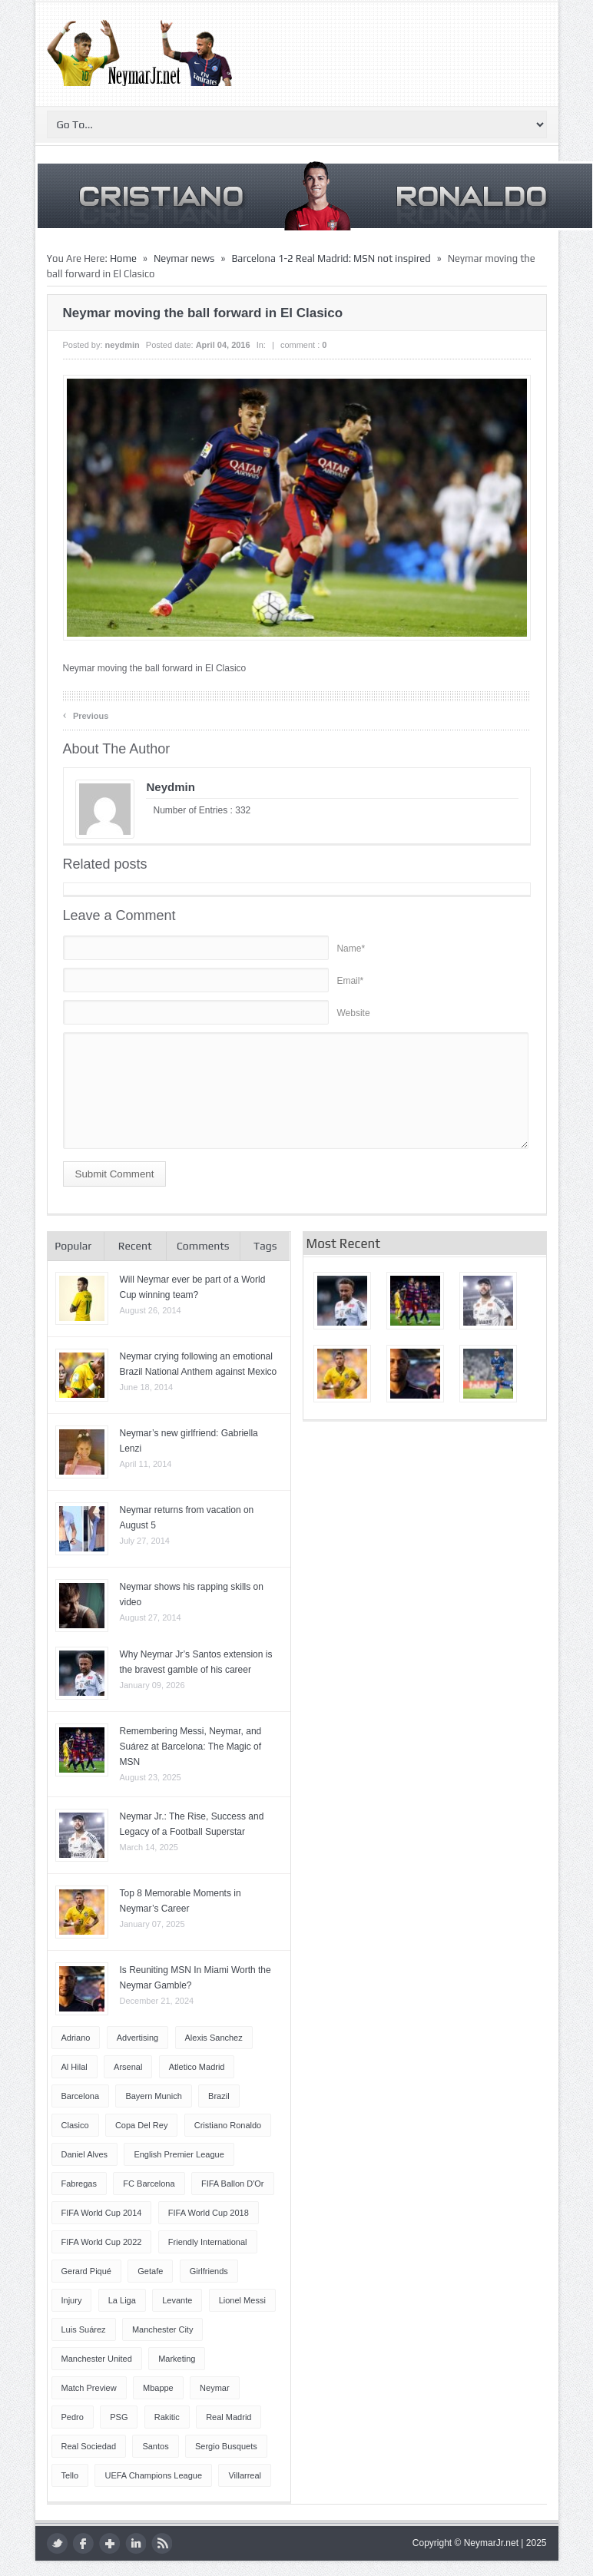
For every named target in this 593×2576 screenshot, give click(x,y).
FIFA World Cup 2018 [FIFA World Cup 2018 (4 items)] (208, 2212)
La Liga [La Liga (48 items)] (122, 2300)
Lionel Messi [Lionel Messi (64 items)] (242, 2300)
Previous (86, 714)
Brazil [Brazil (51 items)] (219, 2096)
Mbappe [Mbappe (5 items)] (158, 2387)
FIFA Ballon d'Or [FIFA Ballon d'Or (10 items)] (232, 2183)
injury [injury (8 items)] (71, 2300)
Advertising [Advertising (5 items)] (137, 2037)
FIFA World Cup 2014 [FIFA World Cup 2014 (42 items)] (101, 2212)
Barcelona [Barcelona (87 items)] (80, 2096)
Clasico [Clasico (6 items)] (75, 2125)
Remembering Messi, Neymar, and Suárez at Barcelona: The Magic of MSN (191, 1746)
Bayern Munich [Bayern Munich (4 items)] (153, 2096)
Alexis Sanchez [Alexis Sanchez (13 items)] (214, 2037)
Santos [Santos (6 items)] (155, 2446)
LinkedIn (135, 2543)
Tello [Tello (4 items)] (70, 2475)
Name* (350, 948)
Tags (265, 1246)
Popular (73, 1246)
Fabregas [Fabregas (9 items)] (79, 2183)
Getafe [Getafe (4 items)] (150, 2271)
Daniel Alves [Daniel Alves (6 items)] (84, 2154)
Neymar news (184, 258)
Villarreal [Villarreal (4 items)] (244, 2475)
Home (123, 258)
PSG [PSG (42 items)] (119, 2417)
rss (161, 2543)
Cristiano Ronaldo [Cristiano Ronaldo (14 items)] (227, 2125)
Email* (349, 980)
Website (352, 1013)
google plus (109, 2543)
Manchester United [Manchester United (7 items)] (96, 2358)
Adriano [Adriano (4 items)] (76, 2037)
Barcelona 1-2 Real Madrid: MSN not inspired (330, 258)
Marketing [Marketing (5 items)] (176, 2358)
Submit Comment (114, 1174)
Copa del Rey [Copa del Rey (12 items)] (141, 2125)
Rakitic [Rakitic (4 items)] (167, 2417)
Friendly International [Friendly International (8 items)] (207, 2242)
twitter (57, 2543)
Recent (135, 1246)
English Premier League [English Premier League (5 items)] (179, 2154)
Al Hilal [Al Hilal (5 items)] (74, 2066)
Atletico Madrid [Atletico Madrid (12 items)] (197, 2066)
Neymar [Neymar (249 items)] (215, 2387)
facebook (83, 2543)
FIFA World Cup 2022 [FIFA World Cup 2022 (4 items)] (101, 2242)
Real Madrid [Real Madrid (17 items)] (228, 2417)
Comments (203, 1246)
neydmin (122, 344)
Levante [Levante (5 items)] (177, 2300)
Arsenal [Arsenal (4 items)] (128, 2066)
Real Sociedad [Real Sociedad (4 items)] (89, 2446)
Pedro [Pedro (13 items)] (72, 2417)
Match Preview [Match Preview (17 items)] (89, 2387)
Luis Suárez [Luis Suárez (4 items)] (83, 2329)
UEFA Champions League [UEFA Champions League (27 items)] (153, 2475)
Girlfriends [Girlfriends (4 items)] (209, 2271)
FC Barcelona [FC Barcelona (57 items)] (148, 2183)
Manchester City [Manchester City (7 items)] (162, 2329)
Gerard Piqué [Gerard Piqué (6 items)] (86, 2271)
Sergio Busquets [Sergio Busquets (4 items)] (226, 2446)
